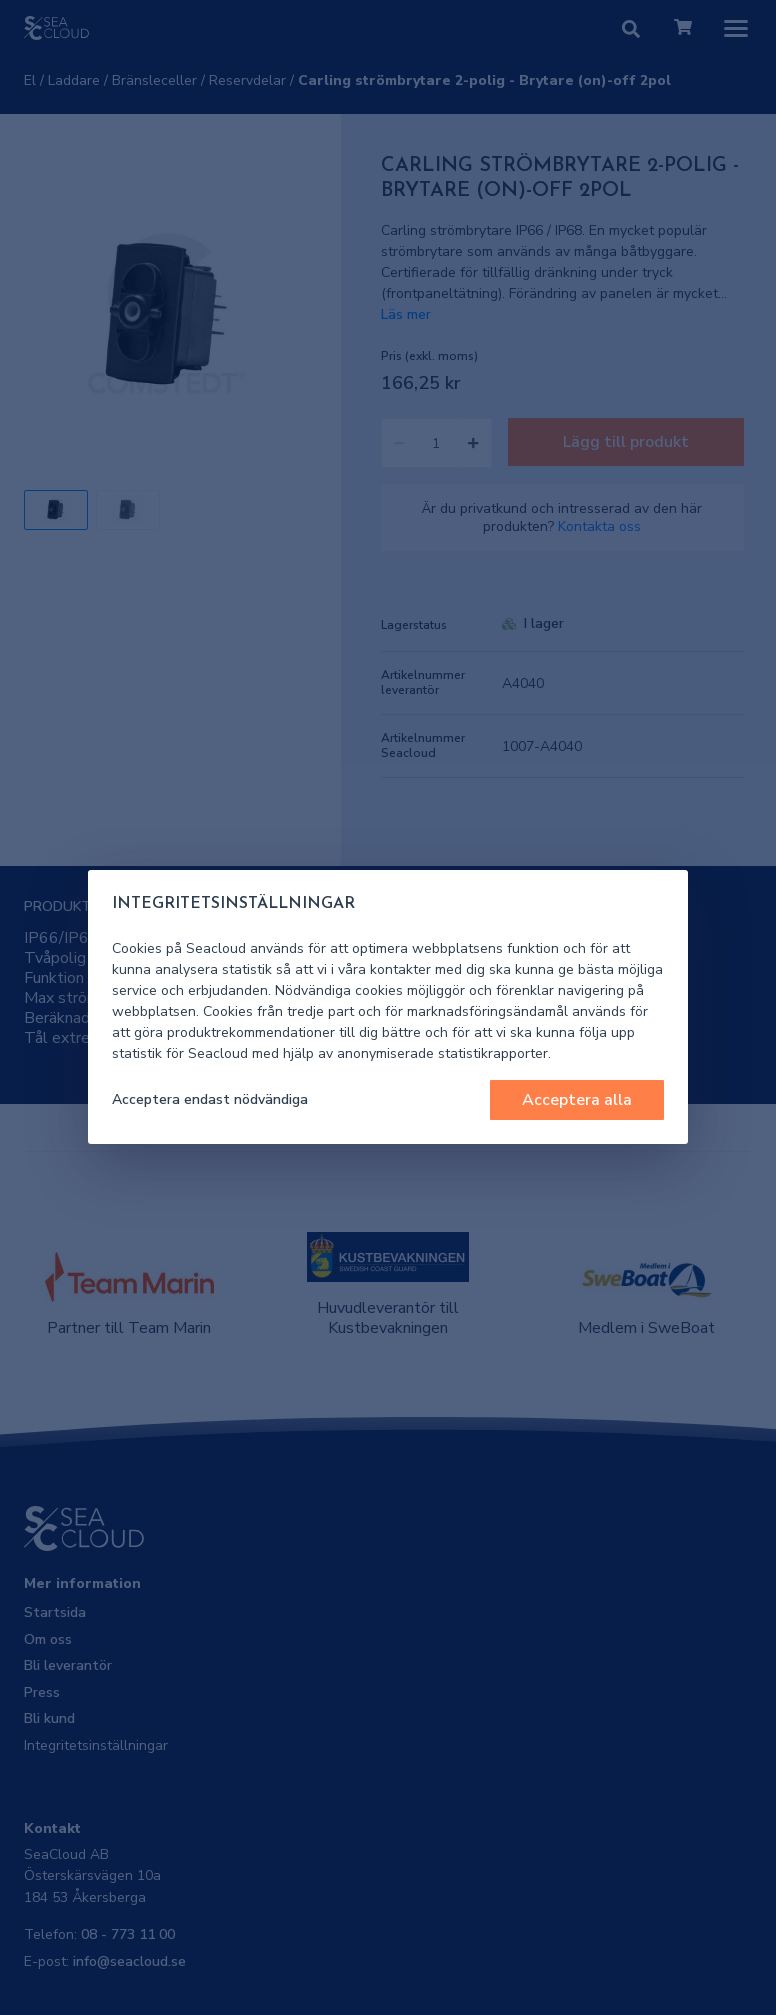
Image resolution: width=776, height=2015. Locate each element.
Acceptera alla (577, 1100)
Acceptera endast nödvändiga (210, 1099)
